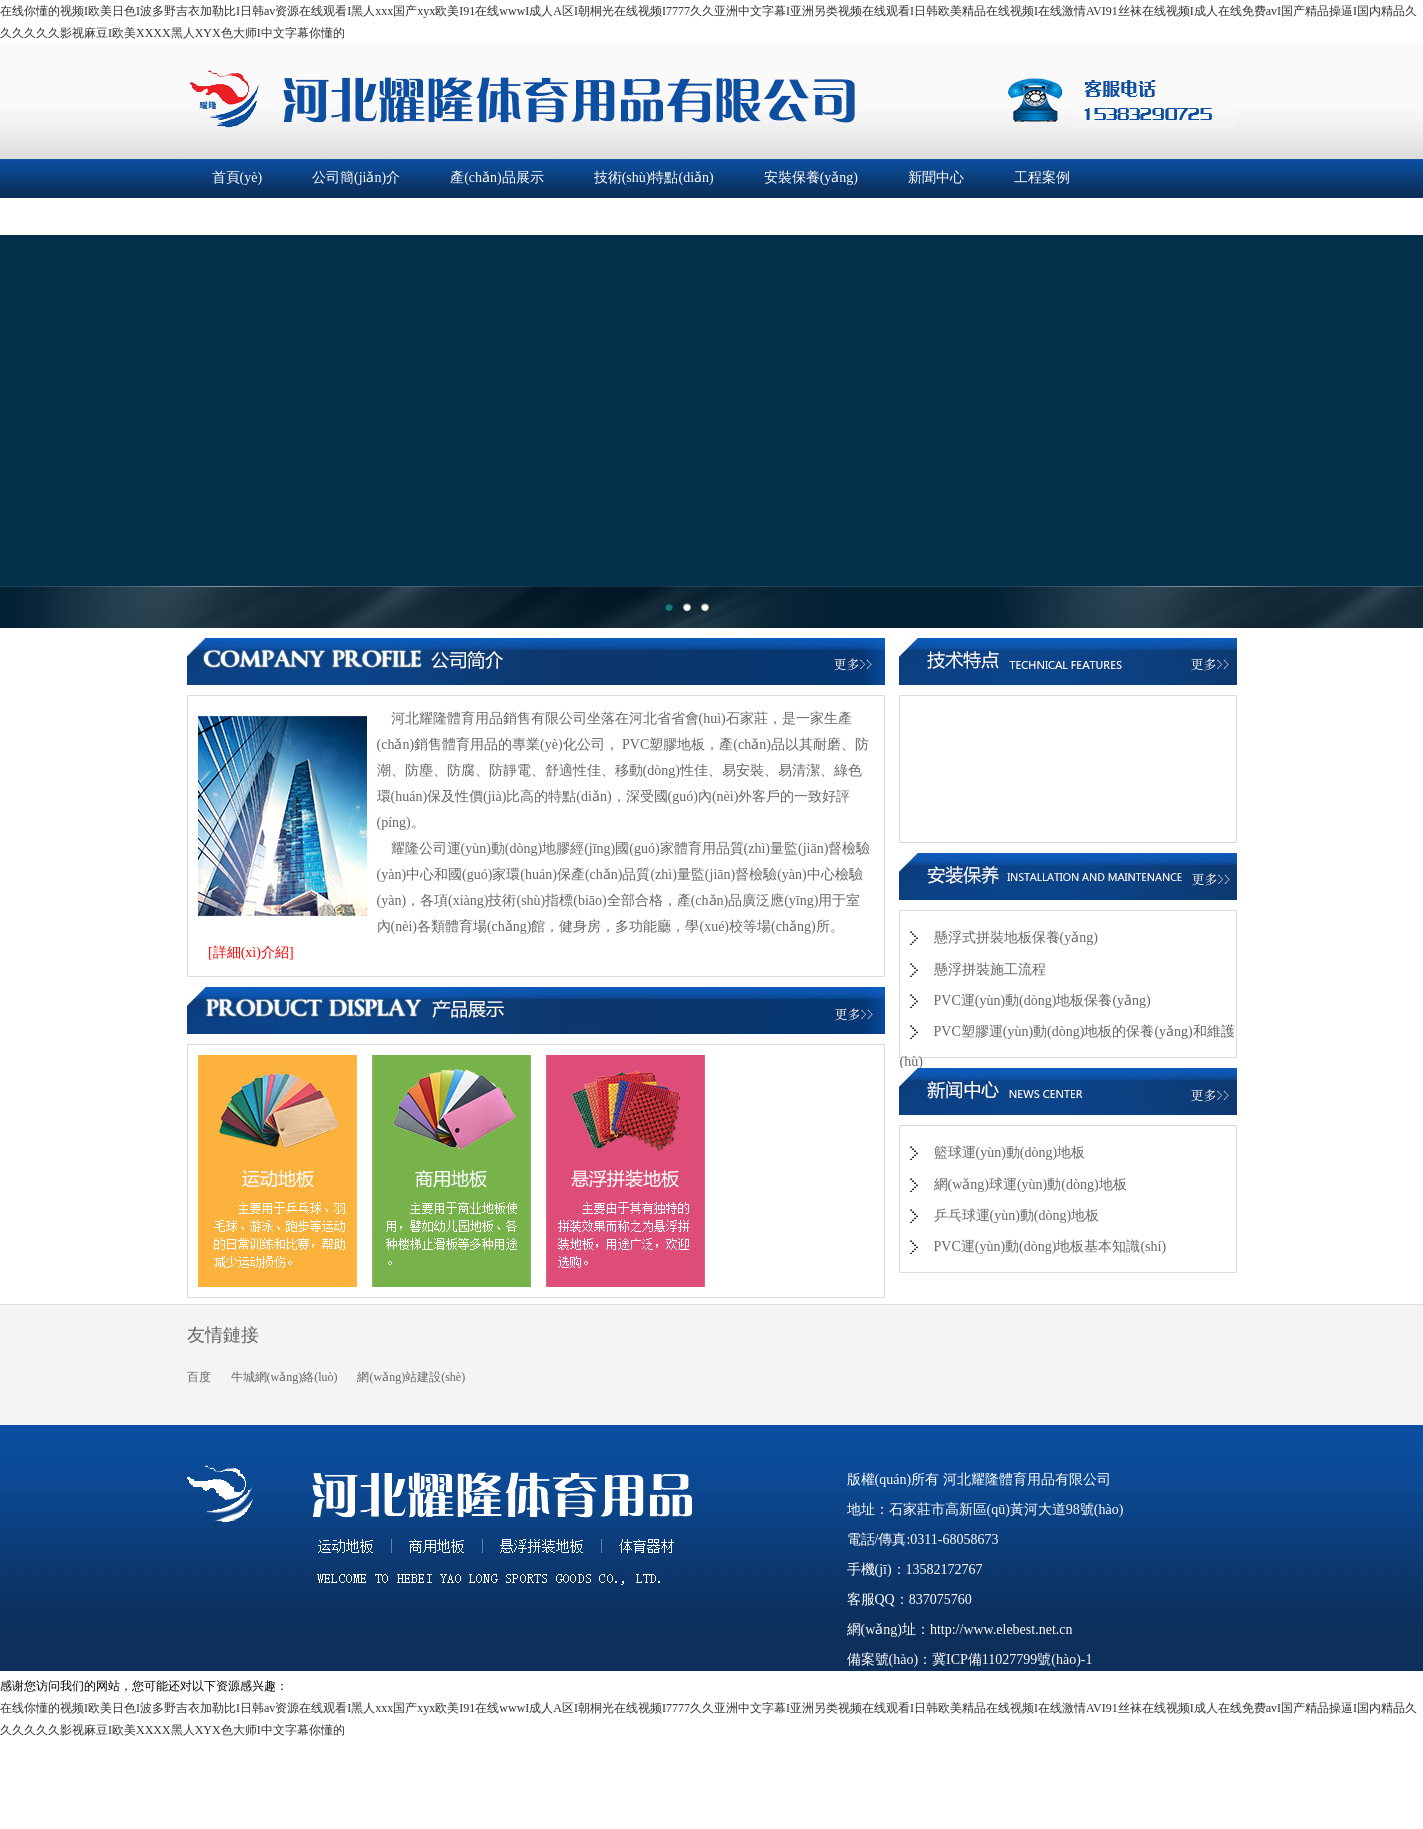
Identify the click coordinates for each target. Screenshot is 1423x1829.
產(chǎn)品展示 (497, 177)
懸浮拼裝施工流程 (990, 969)
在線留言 (394, 215)
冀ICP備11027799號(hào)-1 (1012, 1659)
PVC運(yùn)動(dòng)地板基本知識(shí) (1050, 1246)
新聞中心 (936, 177)
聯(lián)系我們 (515, 215)
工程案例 (1042, 177)
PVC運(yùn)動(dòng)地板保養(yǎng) (1042, 1000)
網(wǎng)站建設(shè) (411, 1377)
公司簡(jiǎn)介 (356, 177)
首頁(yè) (237, 177)
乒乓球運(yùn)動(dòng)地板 (1017, 1215)
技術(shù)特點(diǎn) (654, 177)
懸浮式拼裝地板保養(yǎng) (1016, 937)
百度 (199, 1377)
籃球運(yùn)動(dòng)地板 (1010, 1152)
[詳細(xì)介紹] (251, 952)
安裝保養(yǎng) (811, 177)
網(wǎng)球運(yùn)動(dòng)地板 (1030, 1184)
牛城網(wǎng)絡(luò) (284, 1377)
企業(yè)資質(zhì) (264, 215)
